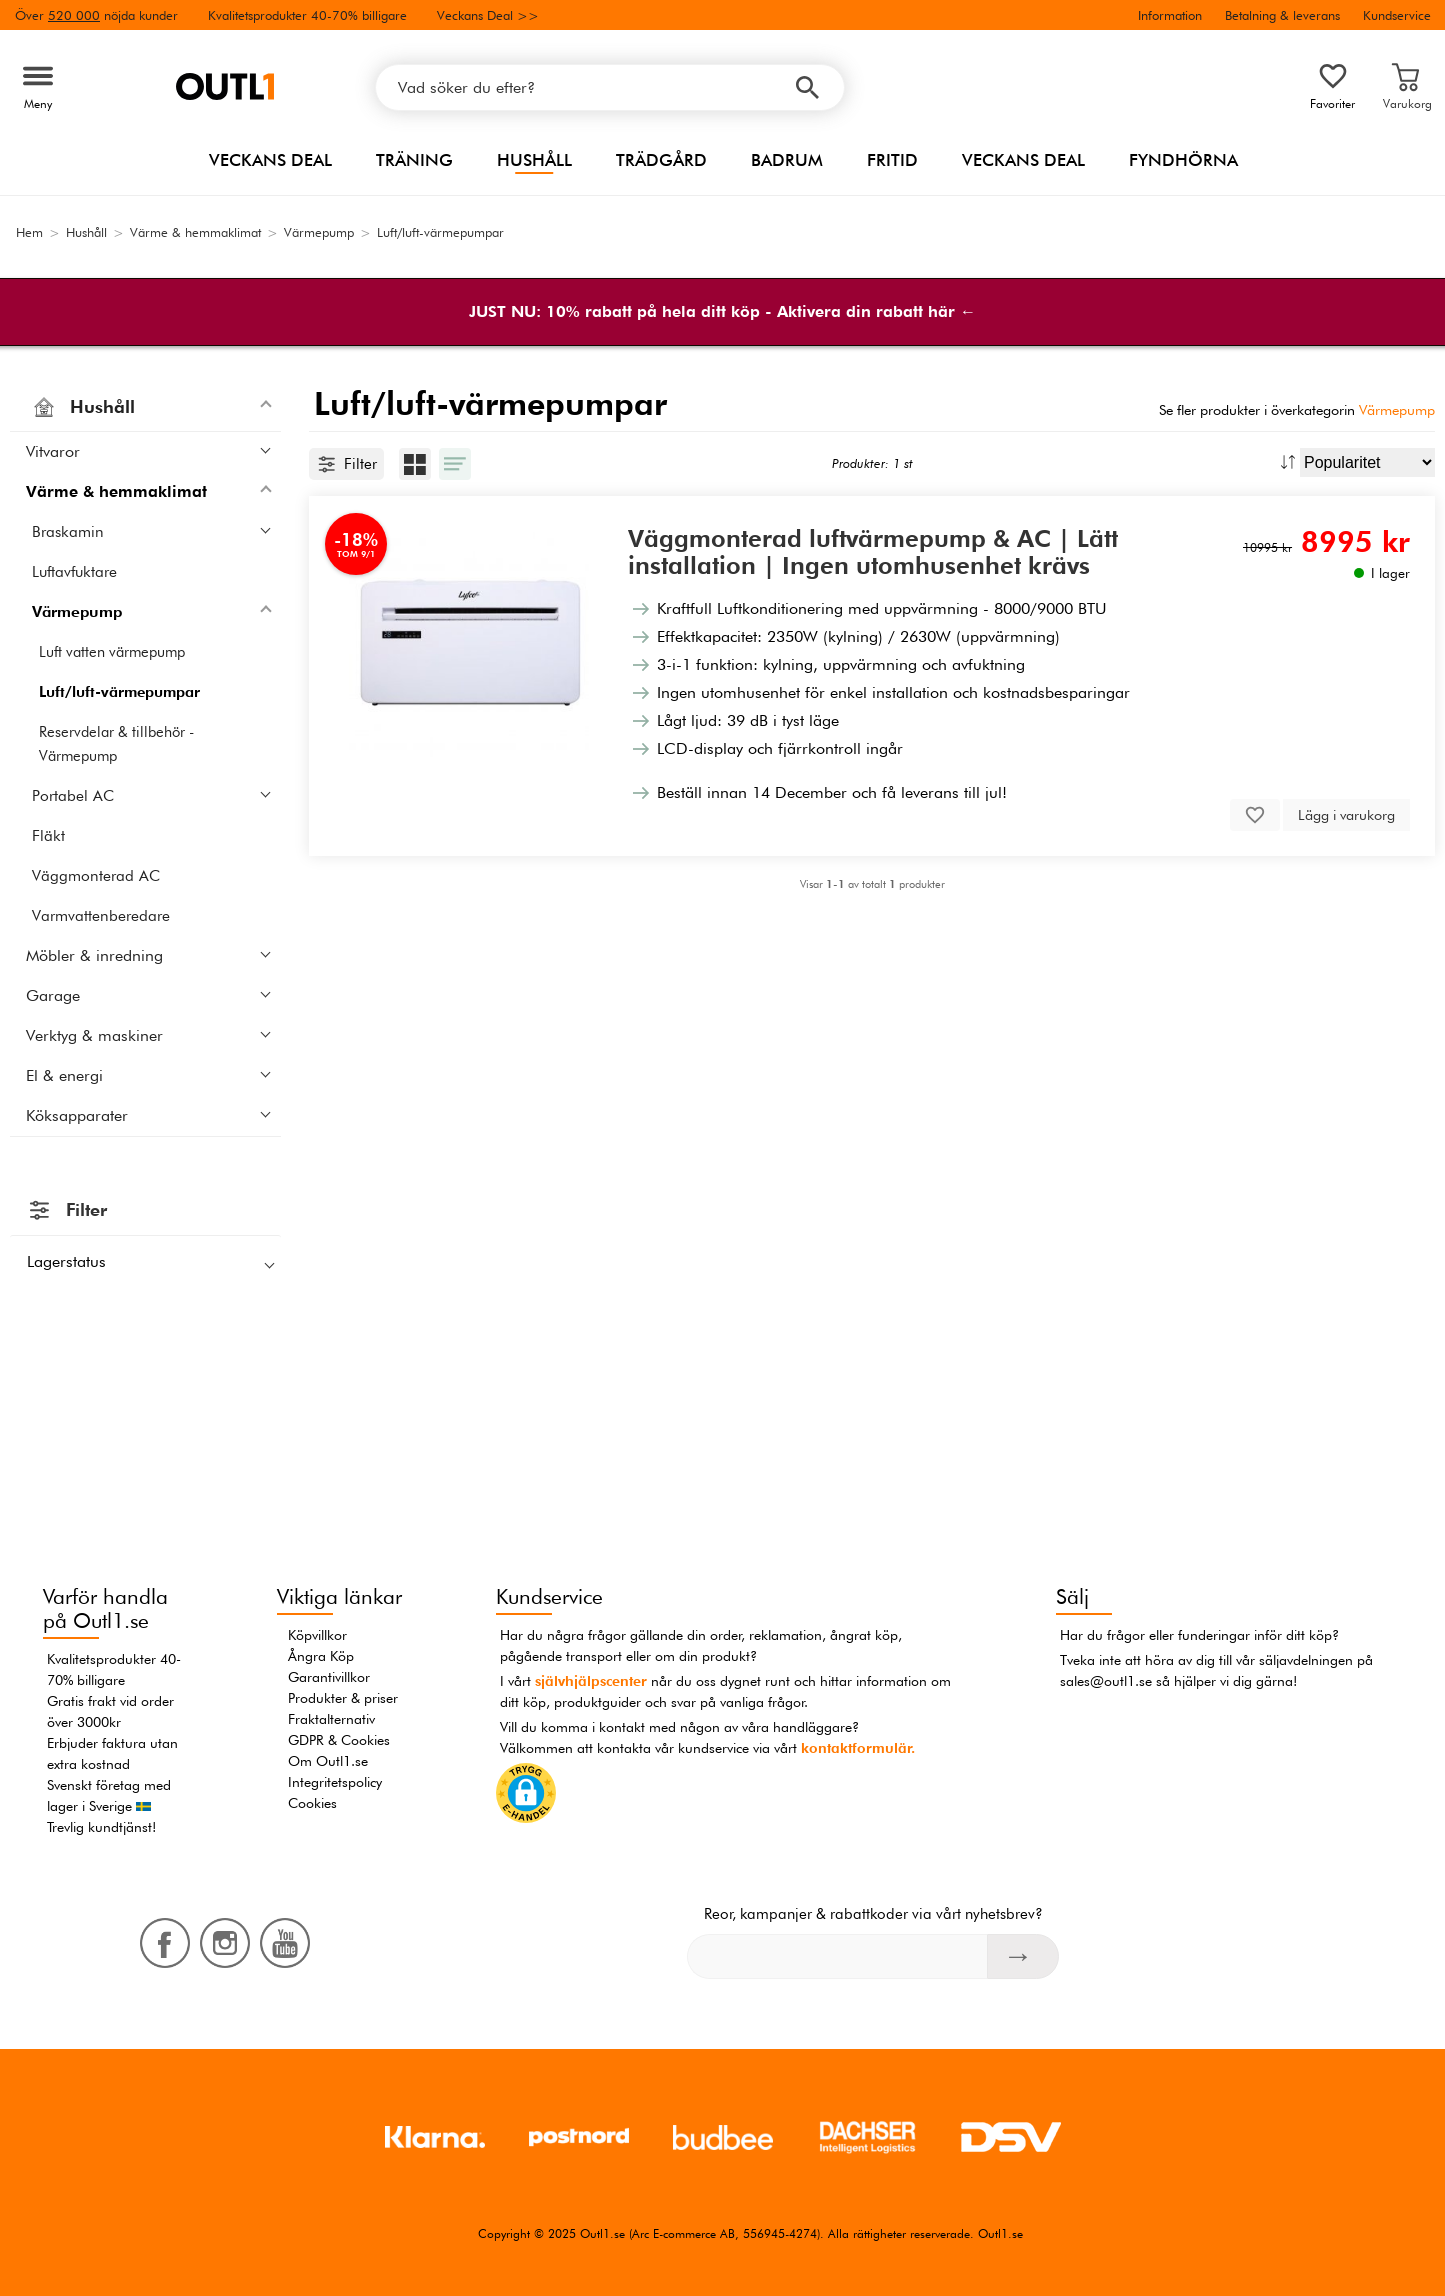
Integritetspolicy (335, 1782)
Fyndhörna (1183, 160)
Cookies (312, 1803)
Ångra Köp (321, 1656)
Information (1170, 15)
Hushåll (534, 160)
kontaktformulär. (858, 1748)
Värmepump (1397, 409)
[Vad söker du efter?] (610, 87)
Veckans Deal (270, 160)
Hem (29, 232)
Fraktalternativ (331, 1719)
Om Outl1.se (328, 1761)
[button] (526, 1796)
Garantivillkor (329, 1677)
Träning (414, 160)
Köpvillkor (317, 1635)
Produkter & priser (343, 1698)
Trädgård (661, 160)
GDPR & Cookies (339, 1740)
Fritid (892, 160)
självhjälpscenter (591, 1681)
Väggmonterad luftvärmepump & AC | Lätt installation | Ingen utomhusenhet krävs (873, 552)
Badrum (787, 160)
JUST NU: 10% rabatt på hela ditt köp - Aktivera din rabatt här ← (722, 311)
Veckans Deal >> (488, 15)
